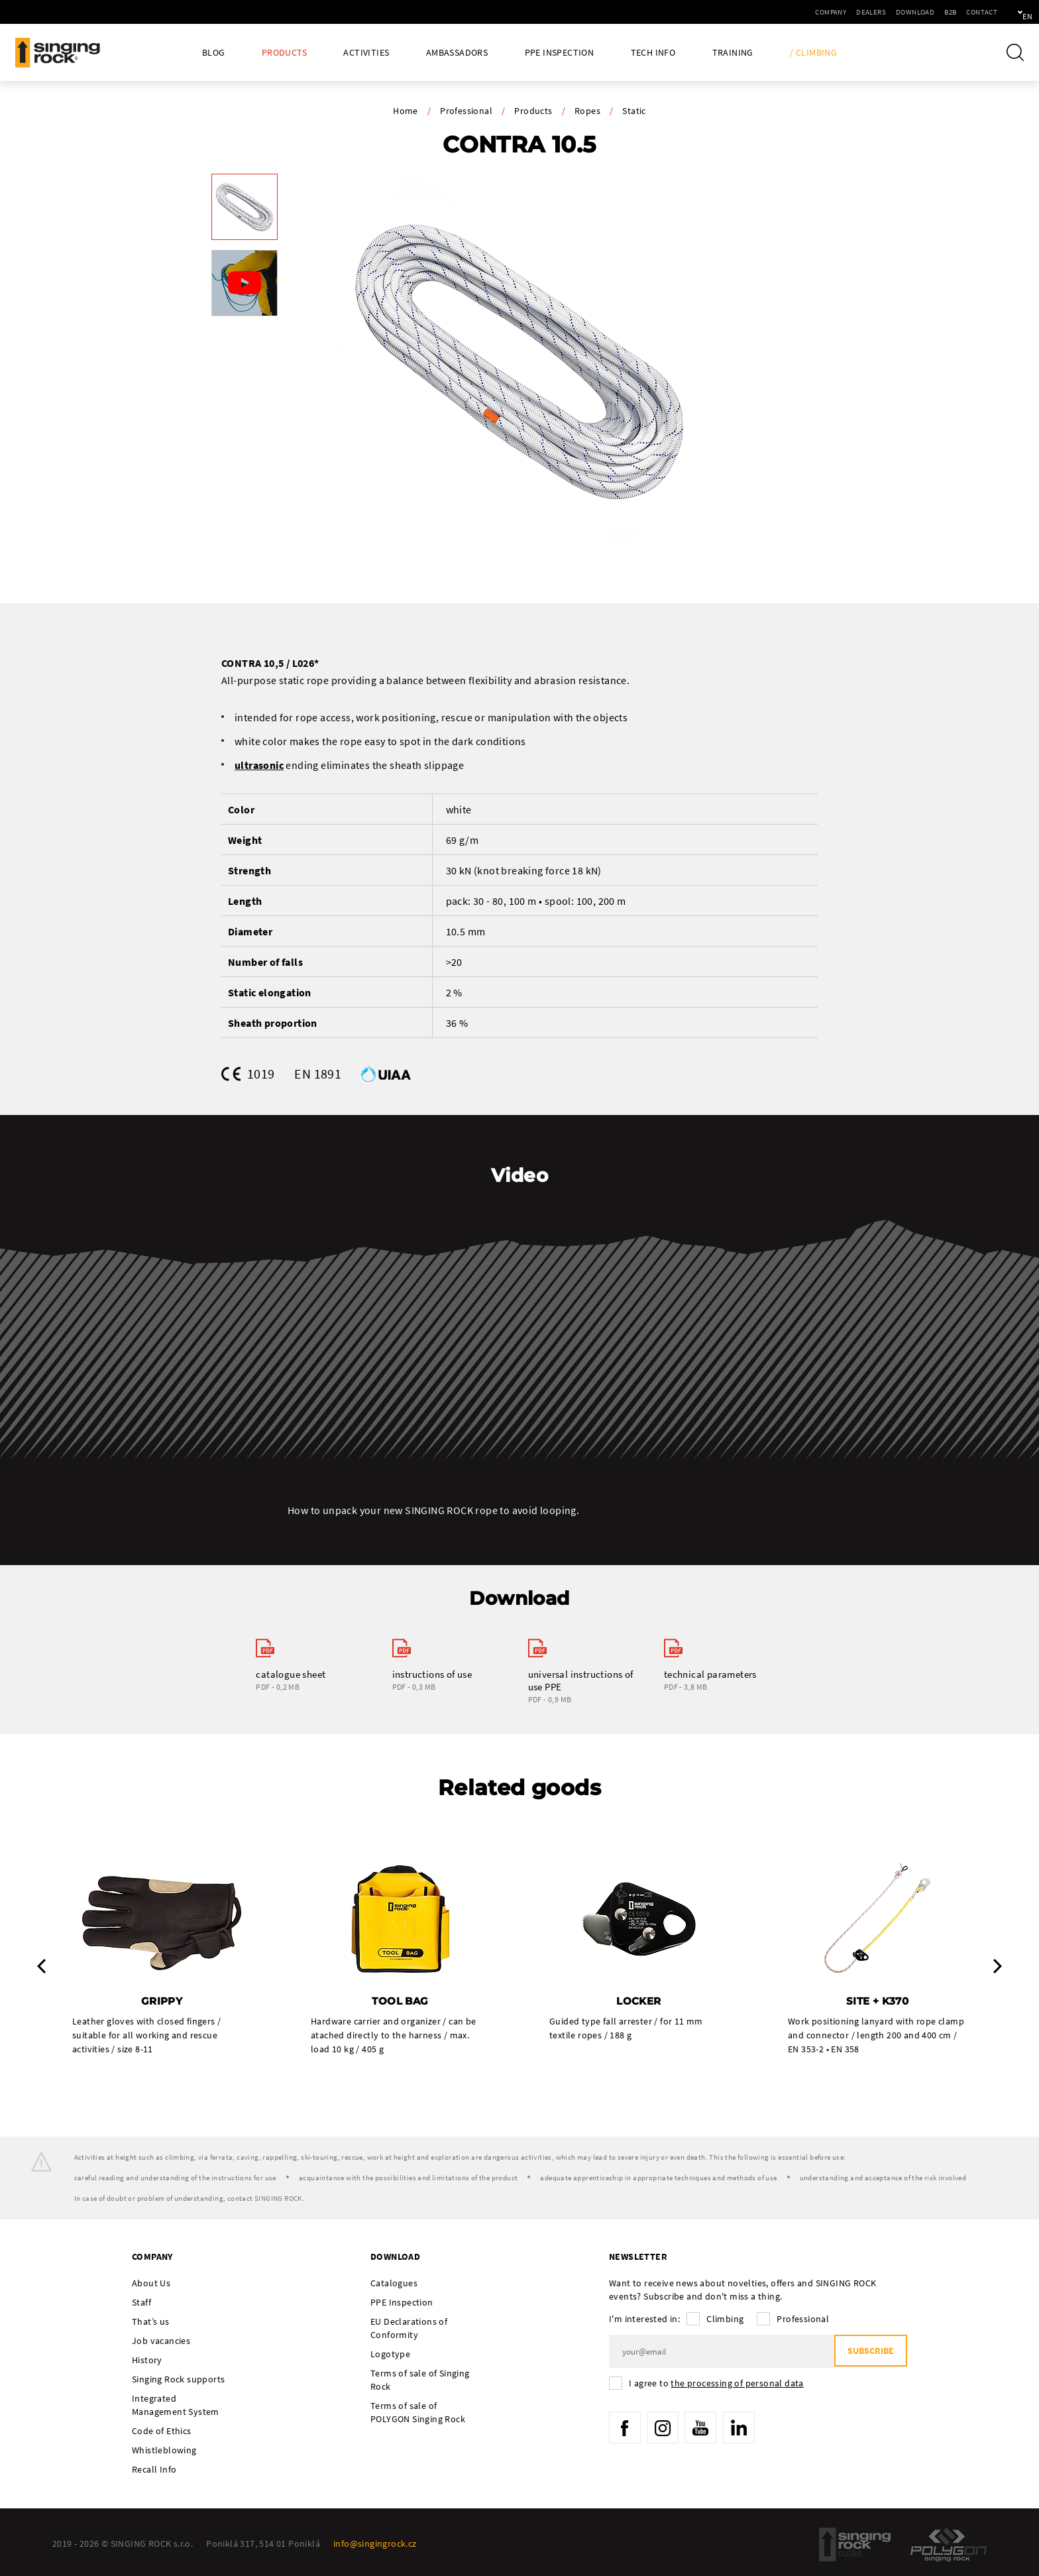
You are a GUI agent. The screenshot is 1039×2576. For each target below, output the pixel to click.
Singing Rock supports (178, 2380)
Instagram (665, 2429)
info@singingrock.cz (375, 2545)
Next (997, 1967)
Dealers (826, 12)
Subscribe (868, 2353)
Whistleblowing (164, 2451)
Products (284, 53)
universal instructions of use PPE (580, 1680)
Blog (213, 53)
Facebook (625, 2429)
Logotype (390, 2355)
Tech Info (653, 53)
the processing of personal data (737, 2384)
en (1006, 12)
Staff (141, 2304)
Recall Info (154, 2471)
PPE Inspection (559, 53)
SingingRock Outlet (855, 2546)
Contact (936, 12)
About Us (151, 2284)
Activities (366, 53)
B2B (905, 12)
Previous (41, 1967)
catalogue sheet (290, 1674)
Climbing (724, 2320)
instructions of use (432, 1674)
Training (732, 53)
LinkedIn (745, 2429)
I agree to (716, 2384)
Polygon (948, 2546)
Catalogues (393, 2284)
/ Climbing (813, 53)
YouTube (705, 2429)
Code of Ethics (161, 2432)
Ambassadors (457, 53)
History (147, 2361)
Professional (466, 111)
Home (405, 111)
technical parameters (710, 1674)
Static (633, 111)
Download (870, 12)
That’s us (151, 2323)
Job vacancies (161, 2342)
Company (785, 12)
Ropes (587, 111)
